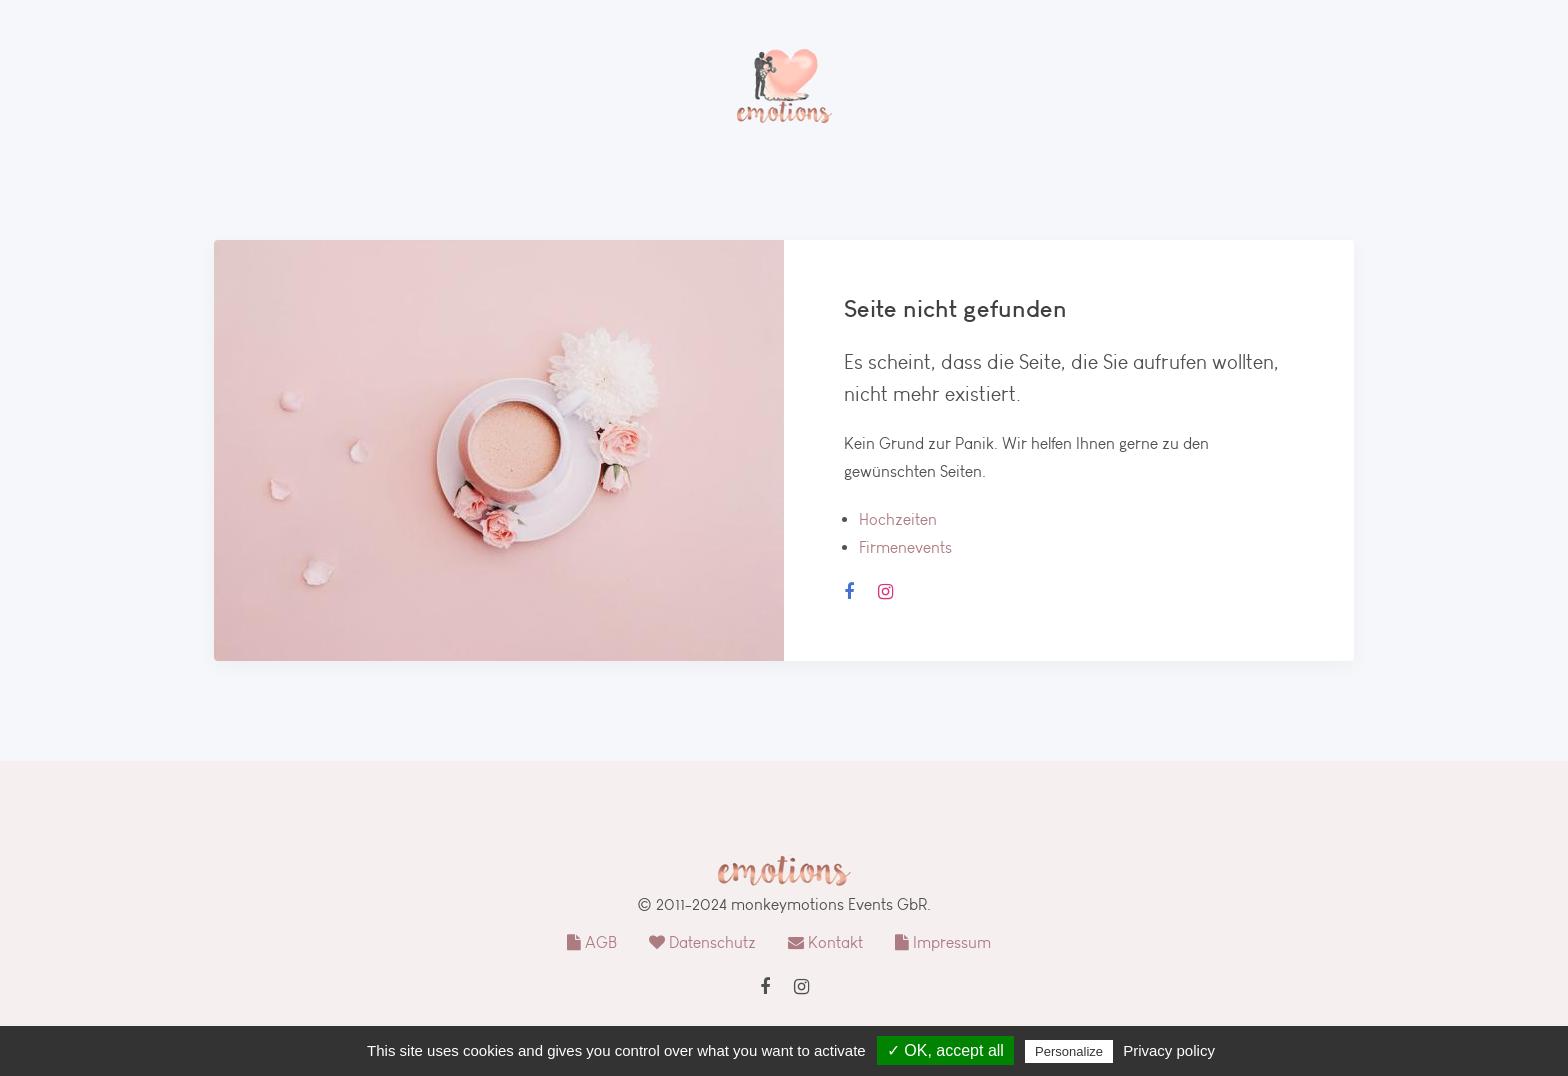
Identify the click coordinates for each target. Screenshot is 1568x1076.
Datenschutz (702, 942)
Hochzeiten (898, 519)
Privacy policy (1169, 1050)
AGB (592, 942)
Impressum (943, 942)
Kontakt (825, 942)
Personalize (1069, 1051)
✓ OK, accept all (945, 1050)
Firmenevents (905, 547)
